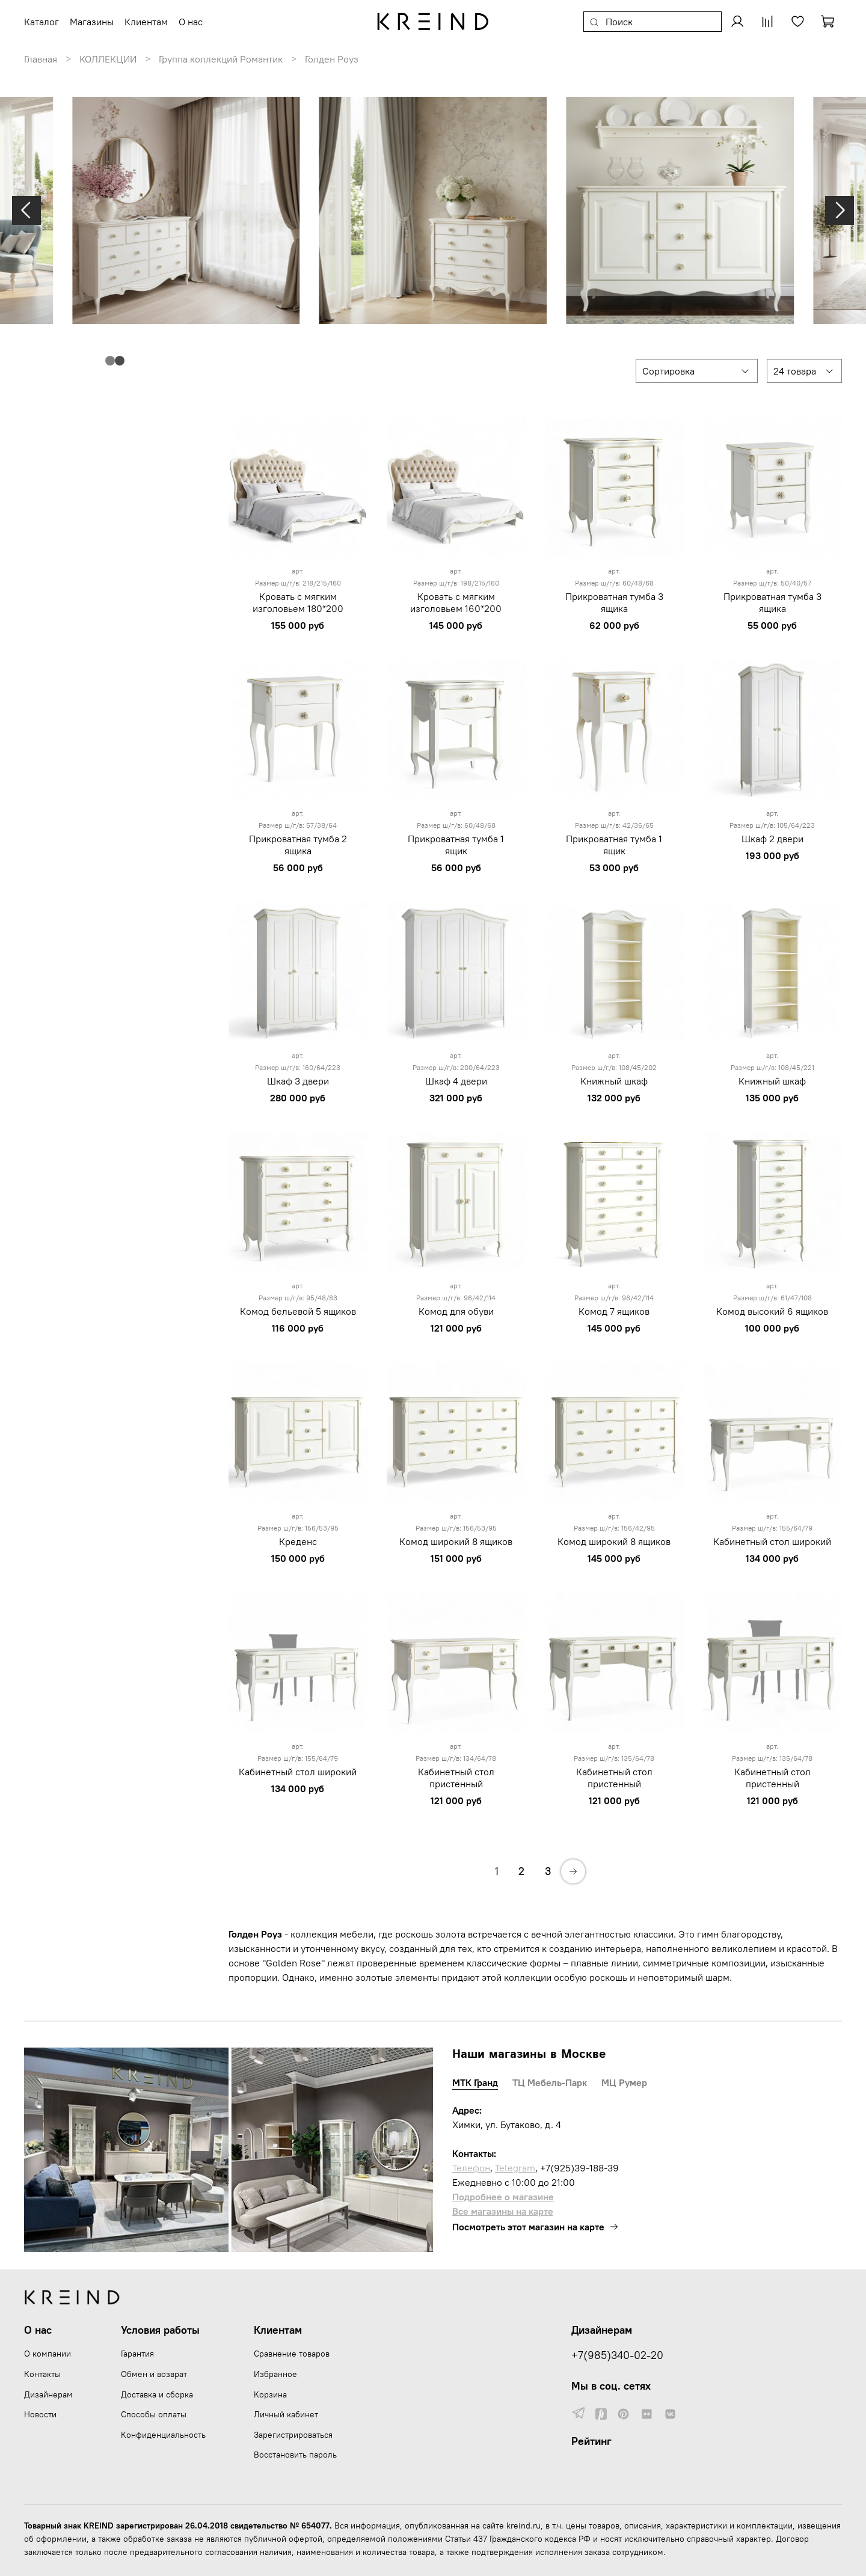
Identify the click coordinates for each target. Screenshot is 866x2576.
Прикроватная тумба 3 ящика (614, 602)
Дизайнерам (48, 2394)
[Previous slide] (26, 210)
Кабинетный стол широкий (772, 1541)
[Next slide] (839, 210)
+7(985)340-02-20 (617, 2355)
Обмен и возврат (154, 2374)
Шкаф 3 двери (298, 1081)
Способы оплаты (153, 2414)
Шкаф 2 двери (772, 839)
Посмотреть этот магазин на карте (535, 2227)
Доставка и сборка (157, 2394)
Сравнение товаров (292, 2353)
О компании (47, 2353)
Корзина (270, 2394)
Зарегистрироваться (293, 2434)
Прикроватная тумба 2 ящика (298, 845)
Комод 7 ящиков (614, 1311)
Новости (40, 2414)
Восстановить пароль (295, 2454)
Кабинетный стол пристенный (456, 1778)
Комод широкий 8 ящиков (455, 1541)
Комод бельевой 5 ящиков (298, 1311)
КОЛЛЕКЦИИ (108, 59)
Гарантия (137, 2353)
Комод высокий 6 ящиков (772, 1311)
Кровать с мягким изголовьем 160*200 (456, 602)
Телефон (471, 2168)
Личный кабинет (286, 2414)
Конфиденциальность (163, 2434)
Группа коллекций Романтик (221, 59)
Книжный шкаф (614, 1081)
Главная (40, 59)
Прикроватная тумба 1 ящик (456, 845)
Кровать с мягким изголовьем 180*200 (298, 602)
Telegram (515, 2168)
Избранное (275, 2374)
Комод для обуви (456, 1311)
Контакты (42, 2374)
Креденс (298, 1541)
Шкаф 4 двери (456, 1081)
